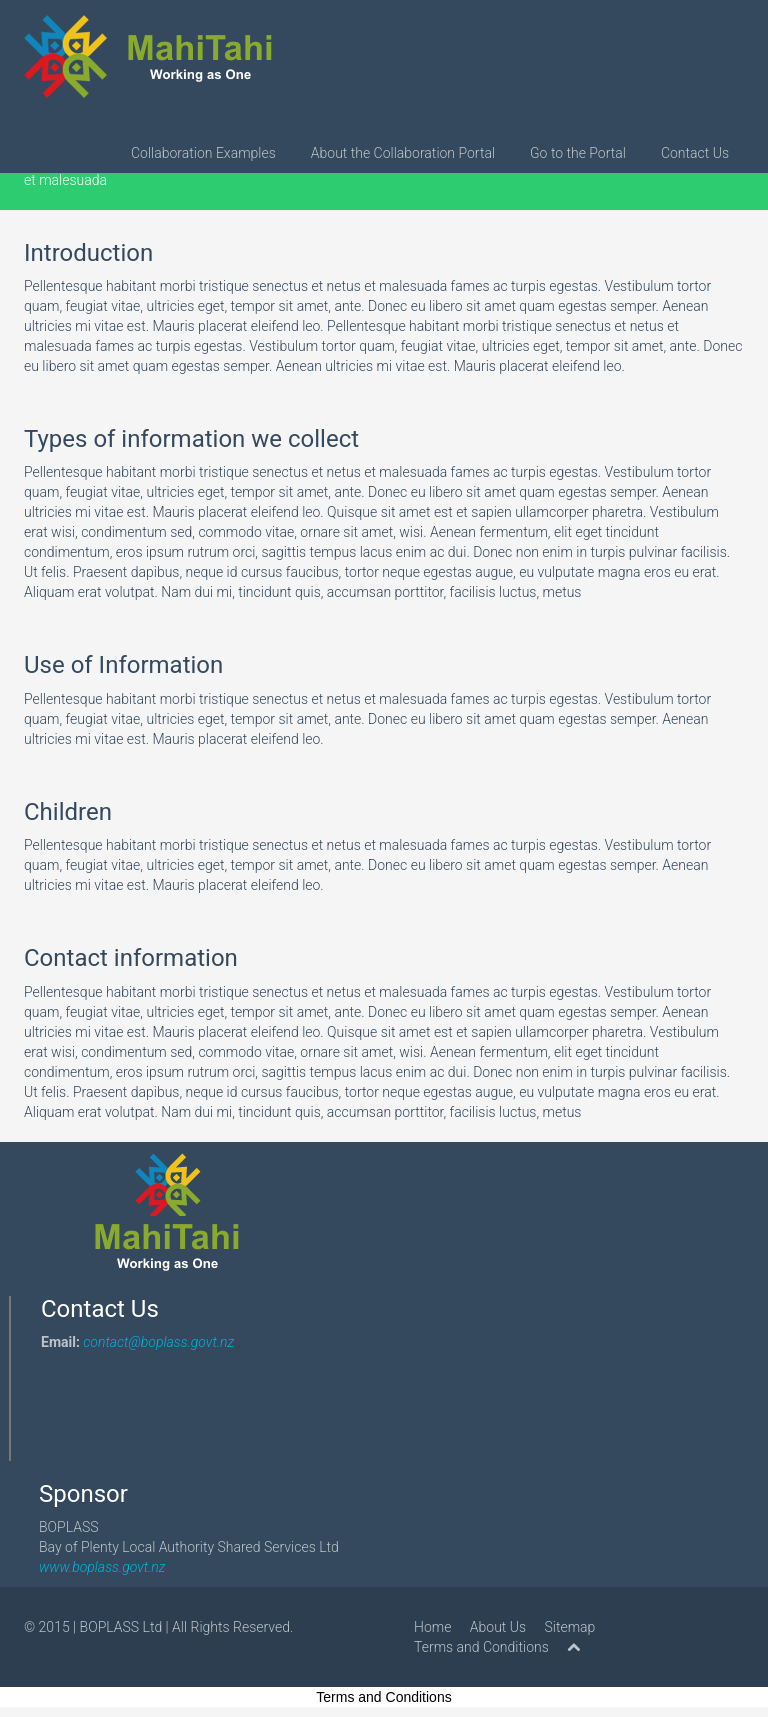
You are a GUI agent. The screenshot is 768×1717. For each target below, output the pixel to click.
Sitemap (570, 1627)
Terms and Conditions (481, 1647)
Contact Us (695, 153)
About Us (498, 1627)
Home (432, 1627)
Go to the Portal (578, 153)
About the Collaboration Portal (403, 153)
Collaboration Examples (203, 153)
